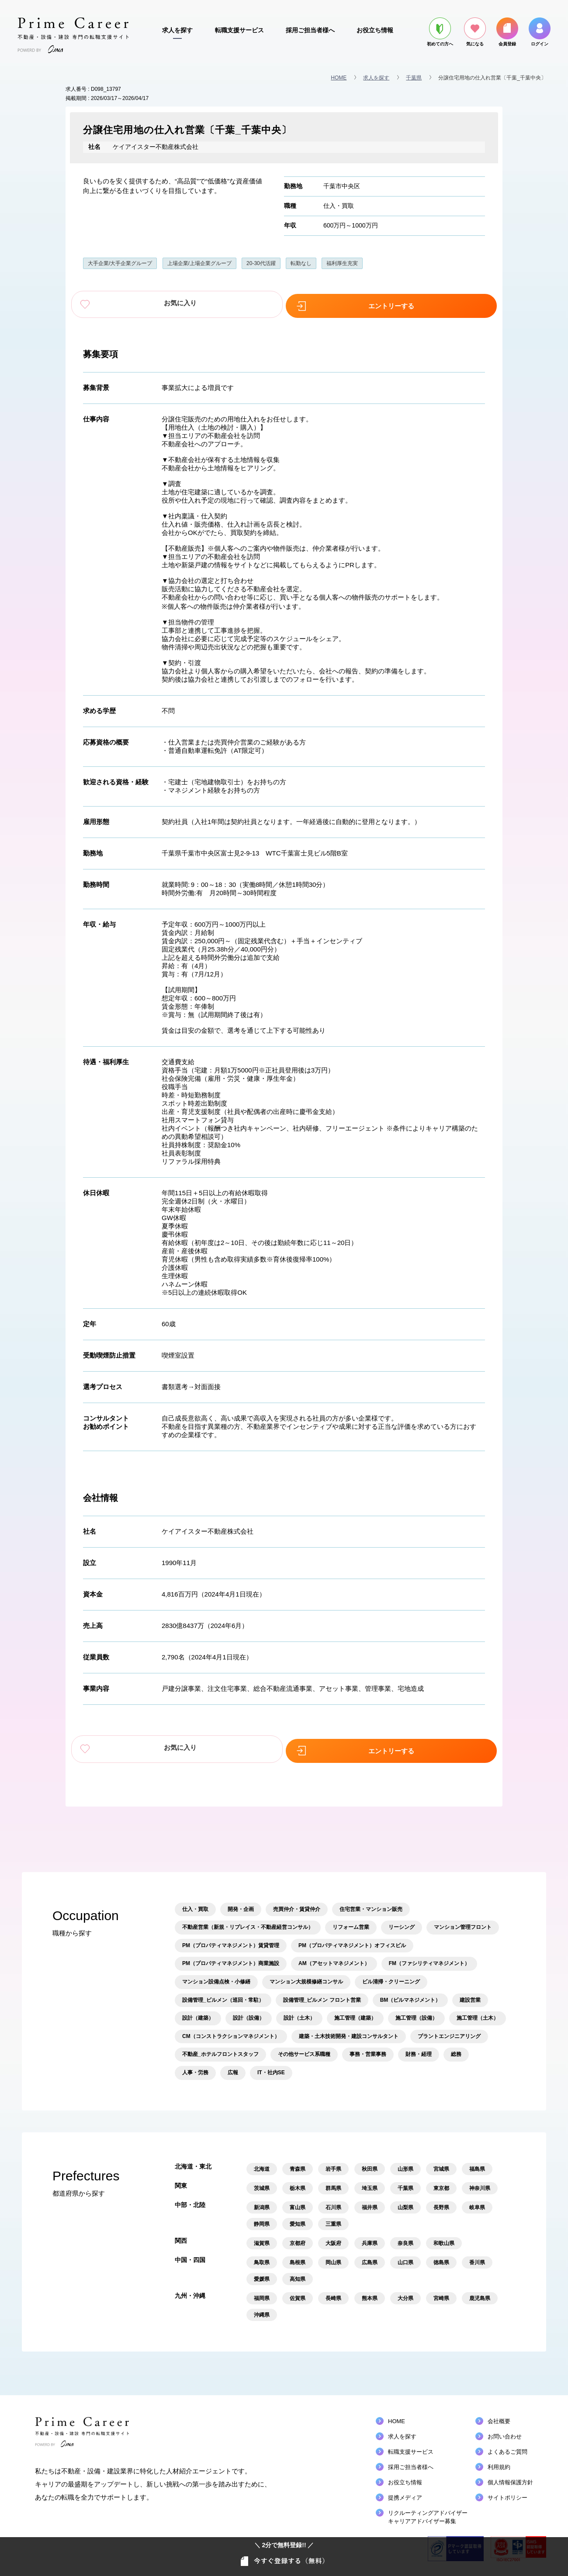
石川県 (333, 2200)
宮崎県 (441, 2291)
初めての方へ (440, 31)
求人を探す (177, 30)
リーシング (401, 1920)
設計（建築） (198, 2011)
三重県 (333, 2217)
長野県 (441, 2200)
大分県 (405, 2291)
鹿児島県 (479, 2291)
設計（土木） (299, 2011)
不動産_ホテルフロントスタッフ (220, 2047)
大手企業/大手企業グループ (120, 263)
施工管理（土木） (478, 2011)
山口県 (405, 2255)
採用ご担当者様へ (310, 30)
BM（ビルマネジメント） (410, 1993)
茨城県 (262, 2181)
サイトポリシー (507, 2490)
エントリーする (345, 303)
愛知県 (297, 2217)
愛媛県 (262, 2272)
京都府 (297, 2236)
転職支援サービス (239, 30)
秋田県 (370, 2162)
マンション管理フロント (463, 1920)
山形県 (405, 2162)
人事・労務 (195, 2065)
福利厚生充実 (342, 263)
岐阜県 (477, 2200)
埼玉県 (370, 2181)
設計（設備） (248, 2011)
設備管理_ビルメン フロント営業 (322, 1993)
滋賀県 (262, 2236)
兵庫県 (370, 2236)
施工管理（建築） (355, 2011)
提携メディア (405, 2490)
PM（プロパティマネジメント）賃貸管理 (230, 1938)
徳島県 (441, 2255)
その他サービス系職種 (304, 2047)
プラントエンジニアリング (449, 2029)
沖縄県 (262, 2308)
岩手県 (333, 2162)
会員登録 (507, 31)
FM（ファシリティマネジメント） (429, 1956)
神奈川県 (479, 2181)
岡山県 (333, 2255)
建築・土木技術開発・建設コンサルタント (348, 2029)
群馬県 (333, 2181)
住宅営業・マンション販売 (370, 1902)
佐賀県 (297, 2291)
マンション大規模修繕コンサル (306, 1975)
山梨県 (405, 2200)
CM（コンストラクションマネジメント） (231, 2029)
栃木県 (297, 2181)
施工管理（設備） (416, 2011)
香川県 (477, 2255)
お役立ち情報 (375, 30)
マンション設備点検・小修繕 (216, 1975)
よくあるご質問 (507, 2445)
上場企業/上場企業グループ (199, 263)
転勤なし (301, 263)
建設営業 (470, 1993)
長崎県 (333, 2291)
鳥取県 (262, 2255)
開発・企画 (241, 1902)
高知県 (297, 2272)
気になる (475, 31)
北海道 (262, 2162)
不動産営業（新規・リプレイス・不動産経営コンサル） (247, 1920)
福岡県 (262, 2291)
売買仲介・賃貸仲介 (296, 1902)
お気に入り (222, 303)
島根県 (297, 2255)
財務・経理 (418, 2047)
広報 (233, 2065)
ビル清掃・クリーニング (391, 1975)
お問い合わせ (505, 2429)
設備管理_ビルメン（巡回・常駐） (223, 1993)
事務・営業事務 (368, 2047)
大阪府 (333, 2236)
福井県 (370, 2200)
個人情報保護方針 (510, 2475)
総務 (456, 2047)
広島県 (370, 2255)
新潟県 (262, 2200)
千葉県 (414, 78)
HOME (338, 78)
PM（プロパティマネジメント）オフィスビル (352, 1938)
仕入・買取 (338, 205)
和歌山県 (443, 2236)
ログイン (540, 31)
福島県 (477, 2162)
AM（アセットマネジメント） (334, 1956)
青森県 (297, 2162)
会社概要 (499, 2414)
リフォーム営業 (350, 1920)
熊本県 (370, 2291)
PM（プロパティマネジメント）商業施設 (230, 1956)
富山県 (297, 2200)
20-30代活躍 (261, 263)
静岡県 (262, 2217)
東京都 (441, 2181)
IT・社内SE (271, 2065)
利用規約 (499, 2460)
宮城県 (441, 2162)
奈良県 (405, 2236)
